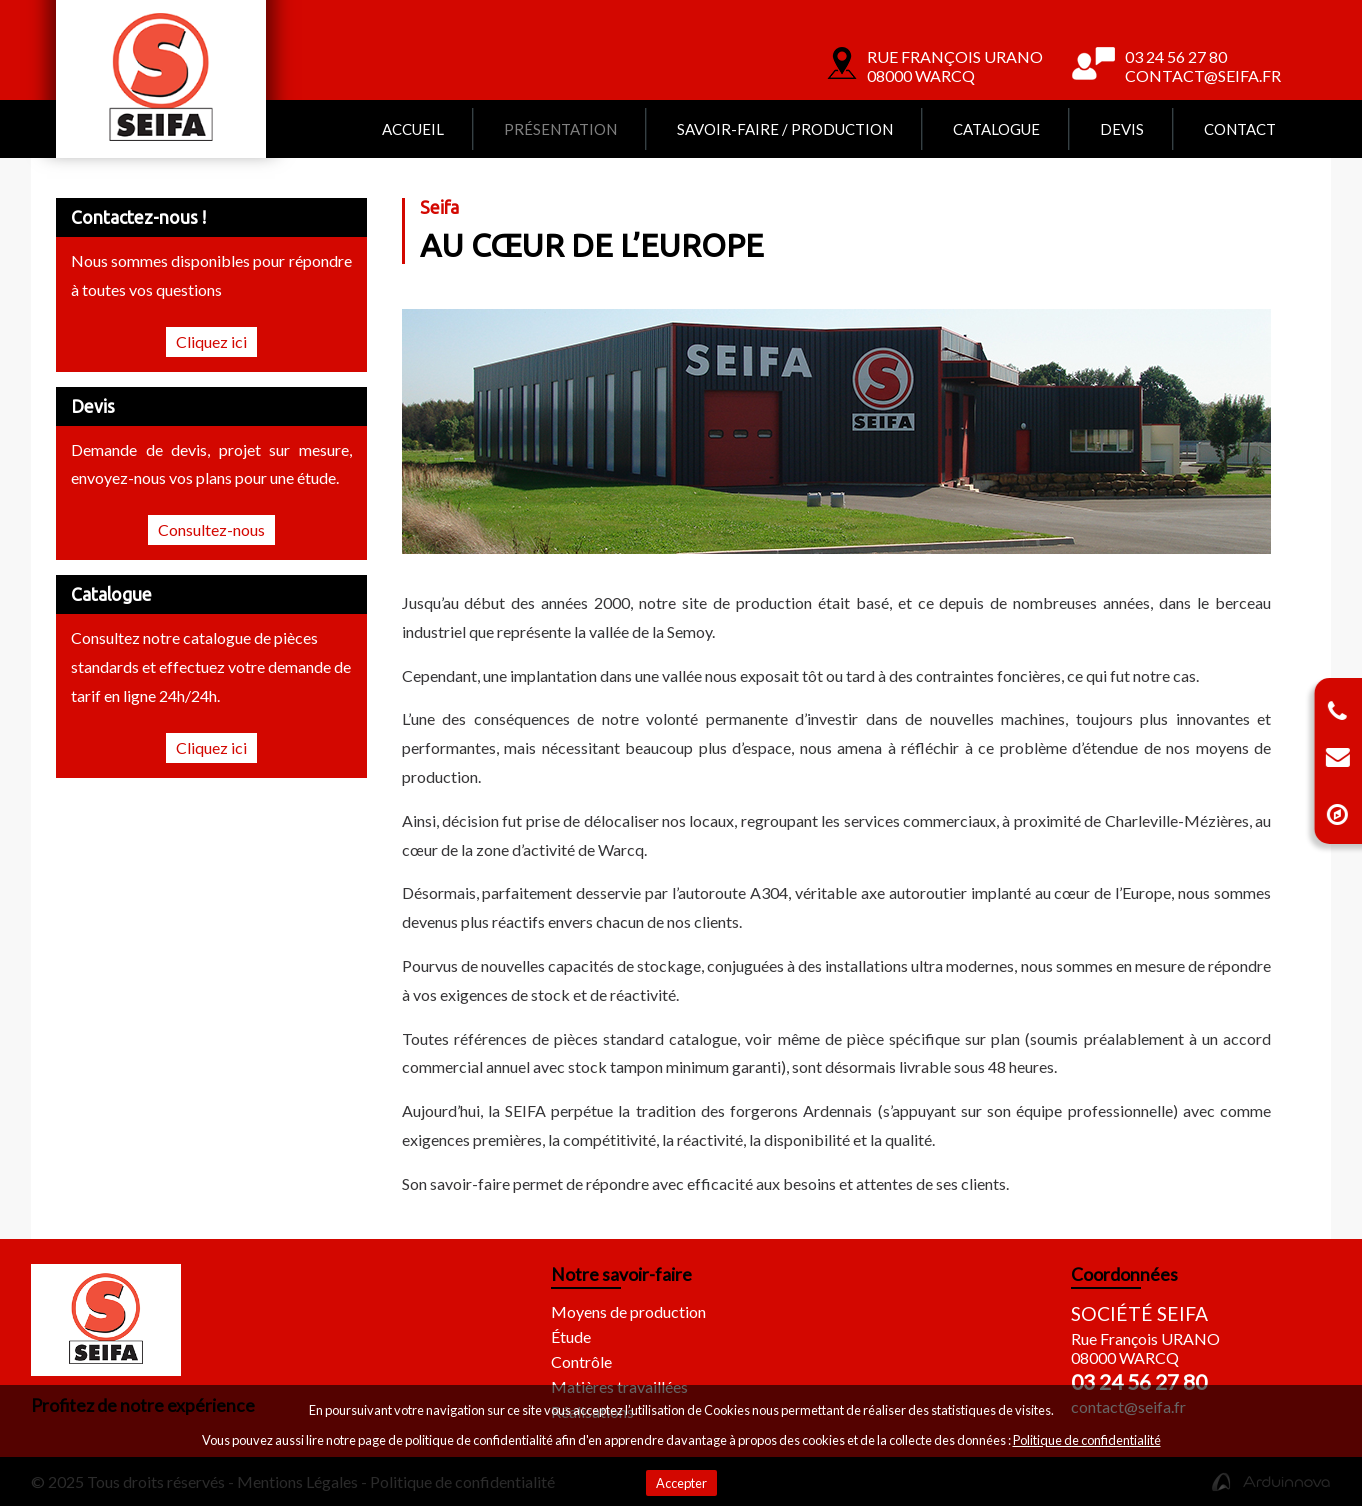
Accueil (413, 129)
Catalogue (996, 129)
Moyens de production (628, 1311)
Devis (1122, 129)
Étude (571, 1336)
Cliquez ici (211, 341)
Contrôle (581, 1361)
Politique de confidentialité (1087, 1440)
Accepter (681, 1483)
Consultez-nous (211, 529)
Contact (1240, 129)
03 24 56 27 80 (1139, 1381)
